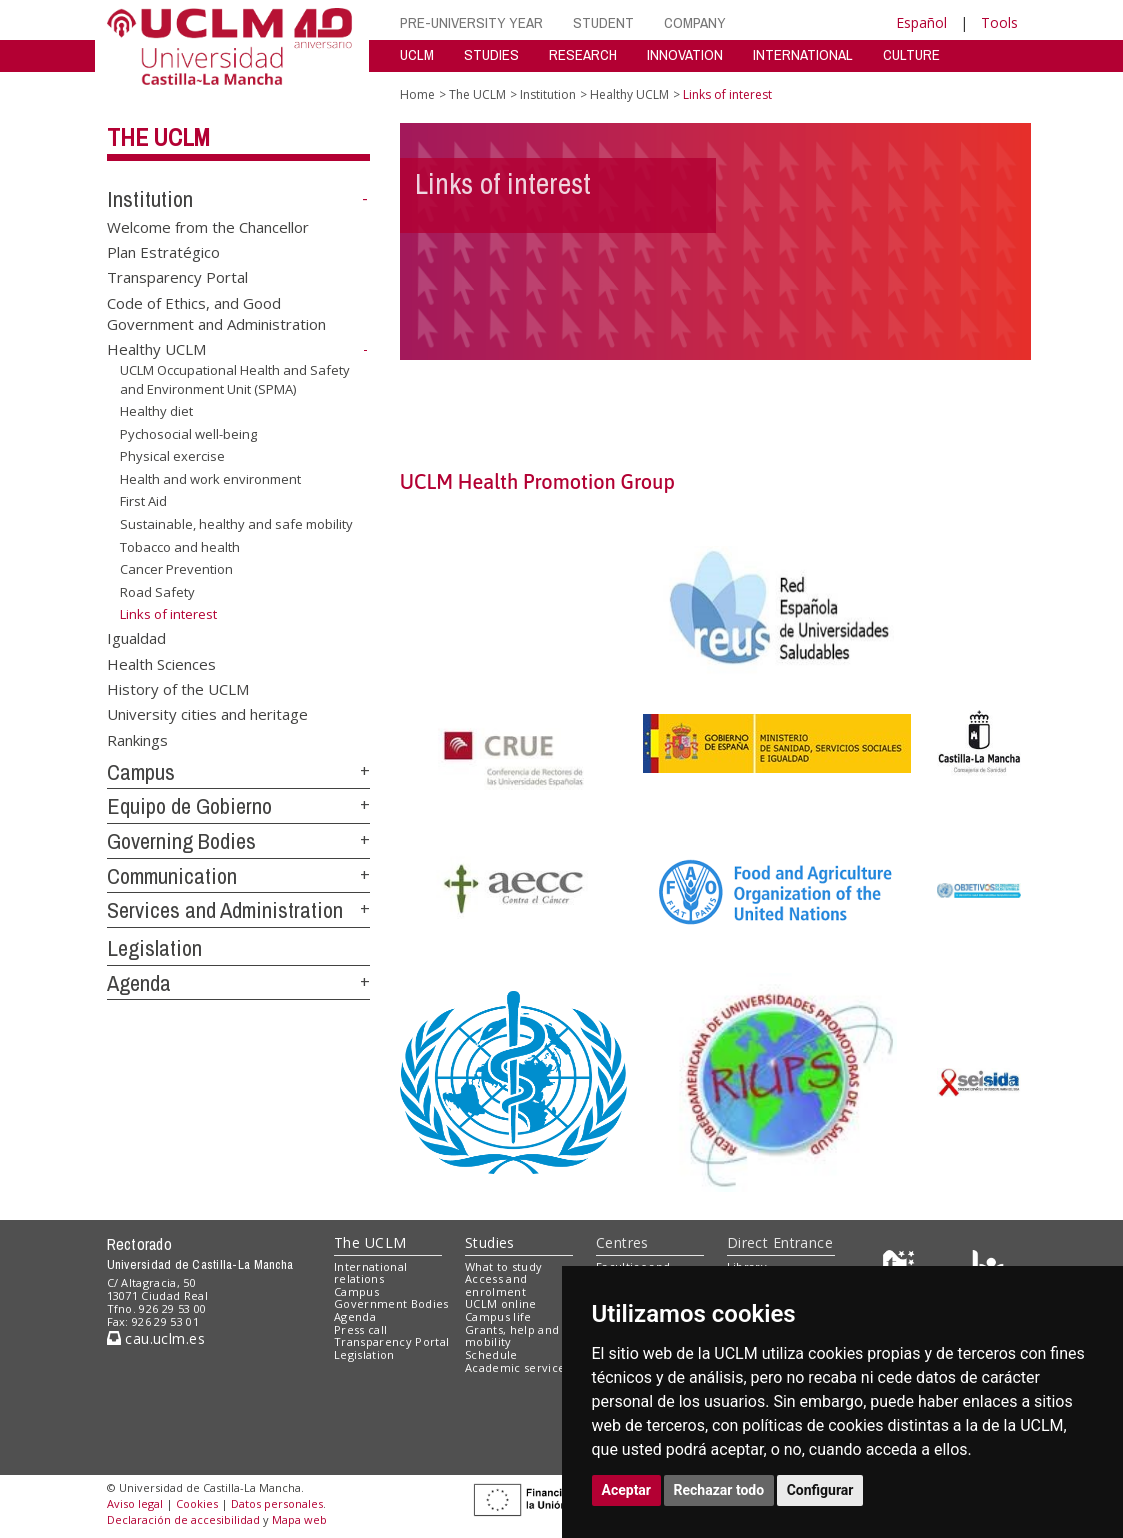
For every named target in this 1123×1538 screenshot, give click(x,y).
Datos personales (277, 1503)
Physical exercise (172, 456)
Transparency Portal (177, 277)
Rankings (137, 739)
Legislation (154, 948)
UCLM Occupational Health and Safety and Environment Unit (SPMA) (235, 379)
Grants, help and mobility (512, 1336)
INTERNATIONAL (803, 54)
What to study (503, 1266)
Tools (999, 22)
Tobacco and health (180, 546)
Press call (360, 1329)
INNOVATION (685, 54)
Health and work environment (210, 479)
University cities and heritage (207, 714)
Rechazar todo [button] (719, 1490)
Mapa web (299, 1519)
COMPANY (695, 22)
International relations (370, 1273)
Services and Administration (225, 910)
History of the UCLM (178, 689)
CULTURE (911, 54)
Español (921, 22)
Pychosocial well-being (188, 434)
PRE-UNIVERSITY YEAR (471, 22)
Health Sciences (161, 663)
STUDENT (603, 22)
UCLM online (501, 1303)
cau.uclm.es (156, 1338)
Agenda (139, 983)
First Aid (143, 501)
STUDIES (491, 54)
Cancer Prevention (176, 569)
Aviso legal (135, 1503)
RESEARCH (583, 54)
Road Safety (157, 592)
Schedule (491, 1354)
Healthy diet (156, 411)
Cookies (197, 1503)
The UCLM (158, 137)
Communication (172, 876)
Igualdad (136, 638)
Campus (141, 772)
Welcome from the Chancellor (208, 226)
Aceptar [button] (627, 1490)
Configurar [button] (820, 1490)
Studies (490, 1242)
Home (417, 94)
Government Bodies (391, 1303)
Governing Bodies (181, 841)
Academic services (518, 1367)
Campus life (498, 1316)
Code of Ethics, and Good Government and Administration (216, 312)
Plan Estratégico (163, 252)
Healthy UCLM (156, 349)
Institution (150, 199)
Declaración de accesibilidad (183, 1519)
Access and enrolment (496, 1285)
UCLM (417, 54)
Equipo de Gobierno (189, 806)
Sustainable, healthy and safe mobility (236, 524)
